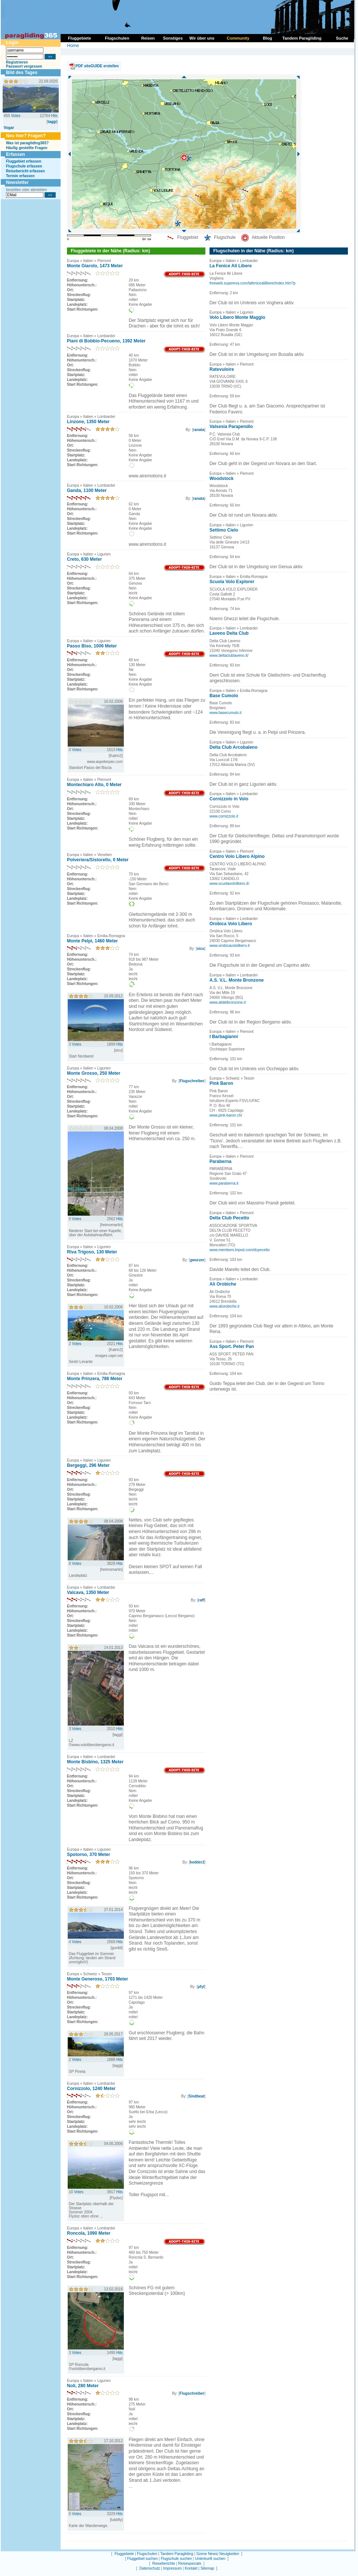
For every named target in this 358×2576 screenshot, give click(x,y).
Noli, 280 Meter (83, 2385)
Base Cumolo (223, 695)
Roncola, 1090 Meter (88, 2233)
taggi (52, 122)
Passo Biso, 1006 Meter (92, 646)
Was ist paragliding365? (27, 143)
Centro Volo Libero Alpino (236, 856)
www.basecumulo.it (225, 713)
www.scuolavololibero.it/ (229, 883)
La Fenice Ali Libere (230, 265)
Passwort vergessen (24, 66)
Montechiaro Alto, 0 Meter (94, 784)
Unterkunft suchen (210, 2559)
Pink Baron (221, 1083)
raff (201, 1600)
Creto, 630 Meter (84, 559)
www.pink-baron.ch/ (225, 1115)
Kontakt (191, 2568)
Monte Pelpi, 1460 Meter (92, 941)
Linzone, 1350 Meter (88, 421)
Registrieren (17, 62)
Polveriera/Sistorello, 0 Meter (98, 859)
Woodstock (221, 478)
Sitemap (207, 2568)
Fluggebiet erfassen (23, 161)
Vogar (9, 128)
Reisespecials (189, 2563)
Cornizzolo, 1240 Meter (91, 2088)
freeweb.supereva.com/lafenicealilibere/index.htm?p (252, 283)
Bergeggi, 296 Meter (88, 1465)
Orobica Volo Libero (230, 923)
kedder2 (197, 1862)
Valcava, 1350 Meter (88, 1592)
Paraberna (220, 1161)
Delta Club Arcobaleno (233, 747)
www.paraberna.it (223, 1183)
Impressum (172, 2568)
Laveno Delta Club (229, 633)
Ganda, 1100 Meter (87, 490)
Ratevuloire (221, 369)
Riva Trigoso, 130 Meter (92, 1252)
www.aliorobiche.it (224, 1306)
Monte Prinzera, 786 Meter (94, 1378)
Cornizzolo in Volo (228, 798)
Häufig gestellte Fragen (27, 148)
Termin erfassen (20, 176)
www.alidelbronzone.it (227, 1002)
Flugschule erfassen (24, 166)
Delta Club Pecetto (229, 1218)
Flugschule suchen (176, 2559)
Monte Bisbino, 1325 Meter (95, 1761)
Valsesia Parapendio (231, 426)
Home (73, 45)
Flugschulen (147, 2554)
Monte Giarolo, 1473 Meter (95, 265)
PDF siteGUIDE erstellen (97, 66)
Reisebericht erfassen (25, 171)
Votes (15, 116)
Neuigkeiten (229, 2554)
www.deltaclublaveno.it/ (228, 655)
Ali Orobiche (222, 1284)
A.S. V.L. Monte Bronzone (236, 980)
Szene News (206, 2554)
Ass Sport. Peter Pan (231, 1346)
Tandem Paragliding (176, 2554)
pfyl (201, 1987)
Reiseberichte (163, 2563)
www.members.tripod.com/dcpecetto (239, 1250)
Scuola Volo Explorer (231, 581)
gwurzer (197, 1260)
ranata (198, 430)
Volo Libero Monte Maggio (237, 317)
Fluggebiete (124, 2554)
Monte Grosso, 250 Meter (93, 1073)
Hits (54, 116)
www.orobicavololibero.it (229, 946)
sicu (200, 949)
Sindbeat (196, 2096)
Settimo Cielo (223, 530)
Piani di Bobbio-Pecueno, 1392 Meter (106, 341)
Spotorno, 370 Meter (88, 1854)
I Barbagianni (223, 1036)
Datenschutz (149, 2568)
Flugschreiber (192, 1081)
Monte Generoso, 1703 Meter (97, 1979)
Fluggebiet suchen (142, 2559)
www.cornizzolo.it (223, 816)
